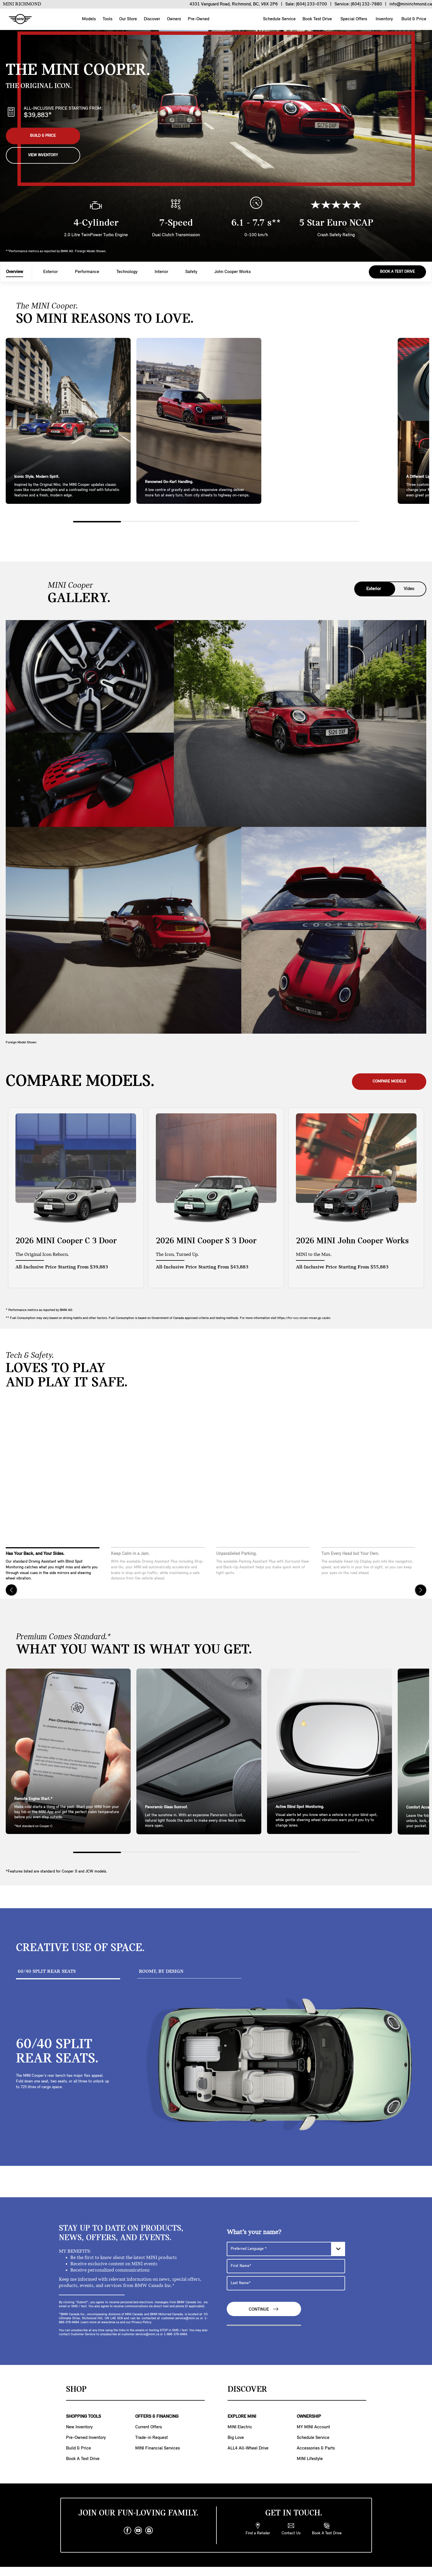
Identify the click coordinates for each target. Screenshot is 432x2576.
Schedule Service (279, 19)
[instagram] (149, 2531)
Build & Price (413, 19)
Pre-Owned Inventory (86, 2437)
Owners (174, 19)
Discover (152, 19)
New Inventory (79, 2427)
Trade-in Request (151, 2437)
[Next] (420, 1590)
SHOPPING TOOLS (83, 2416)
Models (89, 19)
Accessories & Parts (316, 2448)
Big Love (236, 2437)
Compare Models (389, 1081)
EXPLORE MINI (242, 2416)
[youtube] (138, 2531)
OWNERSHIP (309, 2416)
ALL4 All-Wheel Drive (248, 2448)
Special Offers (353, 19)
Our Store (128, 19)
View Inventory (43, 155)
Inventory (384, 19)
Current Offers (148, 2427)
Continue (264, 2309)
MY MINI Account (313, 2427)
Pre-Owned (198, 19)
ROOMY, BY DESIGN (161, 1971)
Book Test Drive (316, 19)
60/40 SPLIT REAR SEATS (47, 1971)
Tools (107, 19)
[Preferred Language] (286, 2249)
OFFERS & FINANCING (156, 2416)
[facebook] (128, 2531)
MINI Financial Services (157, 2448)
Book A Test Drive (397, 272)
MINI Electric (240, 2427)
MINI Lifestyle (310, 2459)
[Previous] (11, 1590)
